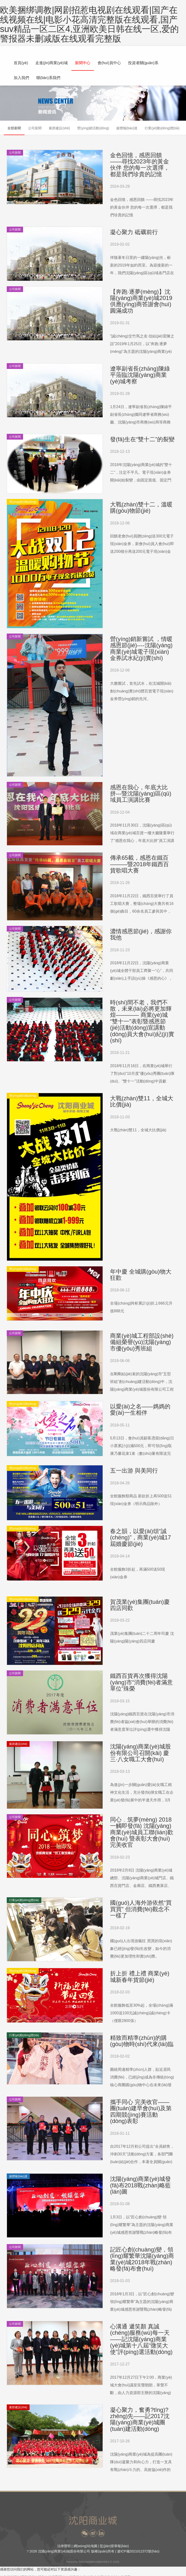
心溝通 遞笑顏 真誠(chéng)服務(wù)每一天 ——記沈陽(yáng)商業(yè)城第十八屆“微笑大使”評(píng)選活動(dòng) (141, 2339)
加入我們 (21, 78)
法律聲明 (64, 2546)
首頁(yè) (21, 63)
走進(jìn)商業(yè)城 (51, 63)
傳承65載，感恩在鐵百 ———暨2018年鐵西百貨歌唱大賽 (139, 864)
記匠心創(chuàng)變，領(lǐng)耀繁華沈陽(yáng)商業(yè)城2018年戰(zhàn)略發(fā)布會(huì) (142, 2259)
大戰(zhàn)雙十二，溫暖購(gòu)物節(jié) (141, 507)
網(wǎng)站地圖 (85, 2546)
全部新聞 (14, 128)
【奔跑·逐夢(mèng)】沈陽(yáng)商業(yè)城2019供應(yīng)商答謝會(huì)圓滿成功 (141, 301)
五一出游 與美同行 (134, 1470)
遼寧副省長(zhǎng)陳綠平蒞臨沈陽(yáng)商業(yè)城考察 (140, 375)
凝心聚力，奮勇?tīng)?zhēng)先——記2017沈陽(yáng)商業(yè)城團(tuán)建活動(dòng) (139, 2419)
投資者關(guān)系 (143, 63)
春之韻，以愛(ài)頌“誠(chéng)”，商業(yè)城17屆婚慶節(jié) (140, 1537)
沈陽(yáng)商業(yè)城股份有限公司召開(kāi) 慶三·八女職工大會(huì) (140, 1752)
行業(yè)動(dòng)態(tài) (162, 128)
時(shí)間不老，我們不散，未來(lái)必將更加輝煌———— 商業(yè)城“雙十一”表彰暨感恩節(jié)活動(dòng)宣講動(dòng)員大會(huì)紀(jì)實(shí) (142, 1021)
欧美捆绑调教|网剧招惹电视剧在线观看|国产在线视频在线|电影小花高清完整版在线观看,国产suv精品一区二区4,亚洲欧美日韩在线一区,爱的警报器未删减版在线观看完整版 (89, 24)
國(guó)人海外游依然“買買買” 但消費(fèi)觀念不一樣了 (141, 1909)
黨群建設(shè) (59, 128)
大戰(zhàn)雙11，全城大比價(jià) (141, 1101)
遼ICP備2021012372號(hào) (138, 2551)
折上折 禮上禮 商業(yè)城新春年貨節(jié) (139, 1976)
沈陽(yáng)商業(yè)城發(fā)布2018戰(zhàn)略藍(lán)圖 (140, 2185)
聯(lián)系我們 (48, 78)
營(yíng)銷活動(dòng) (93, 128)
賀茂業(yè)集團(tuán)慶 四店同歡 (140, 1605)
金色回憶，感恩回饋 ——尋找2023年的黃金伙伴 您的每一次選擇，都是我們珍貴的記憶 (139, 164)
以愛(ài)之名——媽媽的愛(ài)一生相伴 (140, 1409)
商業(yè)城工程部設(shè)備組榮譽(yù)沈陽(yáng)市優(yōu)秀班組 (142, 1342)
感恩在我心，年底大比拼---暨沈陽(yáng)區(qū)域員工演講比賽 (140, 793)
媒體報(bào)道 (127, 128)
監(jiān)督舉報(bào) (114, 2546)
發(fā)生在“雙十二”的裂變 (142, 439)
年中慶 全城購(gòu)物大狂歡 (140, 1274)
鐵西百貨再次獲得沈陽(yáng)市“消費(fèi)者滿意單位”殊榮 (141, 1682)
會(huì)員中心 (109, 63)
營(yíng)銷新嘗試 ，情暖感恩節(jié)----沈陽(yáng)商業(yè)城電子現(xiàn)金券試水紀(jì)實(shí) (141, 648)
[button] (84, 2533)
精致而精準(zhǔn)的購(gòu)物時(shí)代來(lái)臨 (142, 2041)
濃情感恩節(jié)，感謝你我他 (141, 934)
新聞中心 (82, 63)
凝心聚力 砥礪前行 (134, 232)
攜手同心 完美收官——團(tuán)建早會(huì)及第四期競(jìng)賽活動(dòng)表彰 (141, 2111)
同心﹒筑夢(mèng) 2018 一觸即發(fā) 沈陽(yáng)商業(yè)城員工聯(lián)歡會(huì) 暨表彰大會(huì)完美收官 (141, 1832)
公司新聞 (35, 128)
